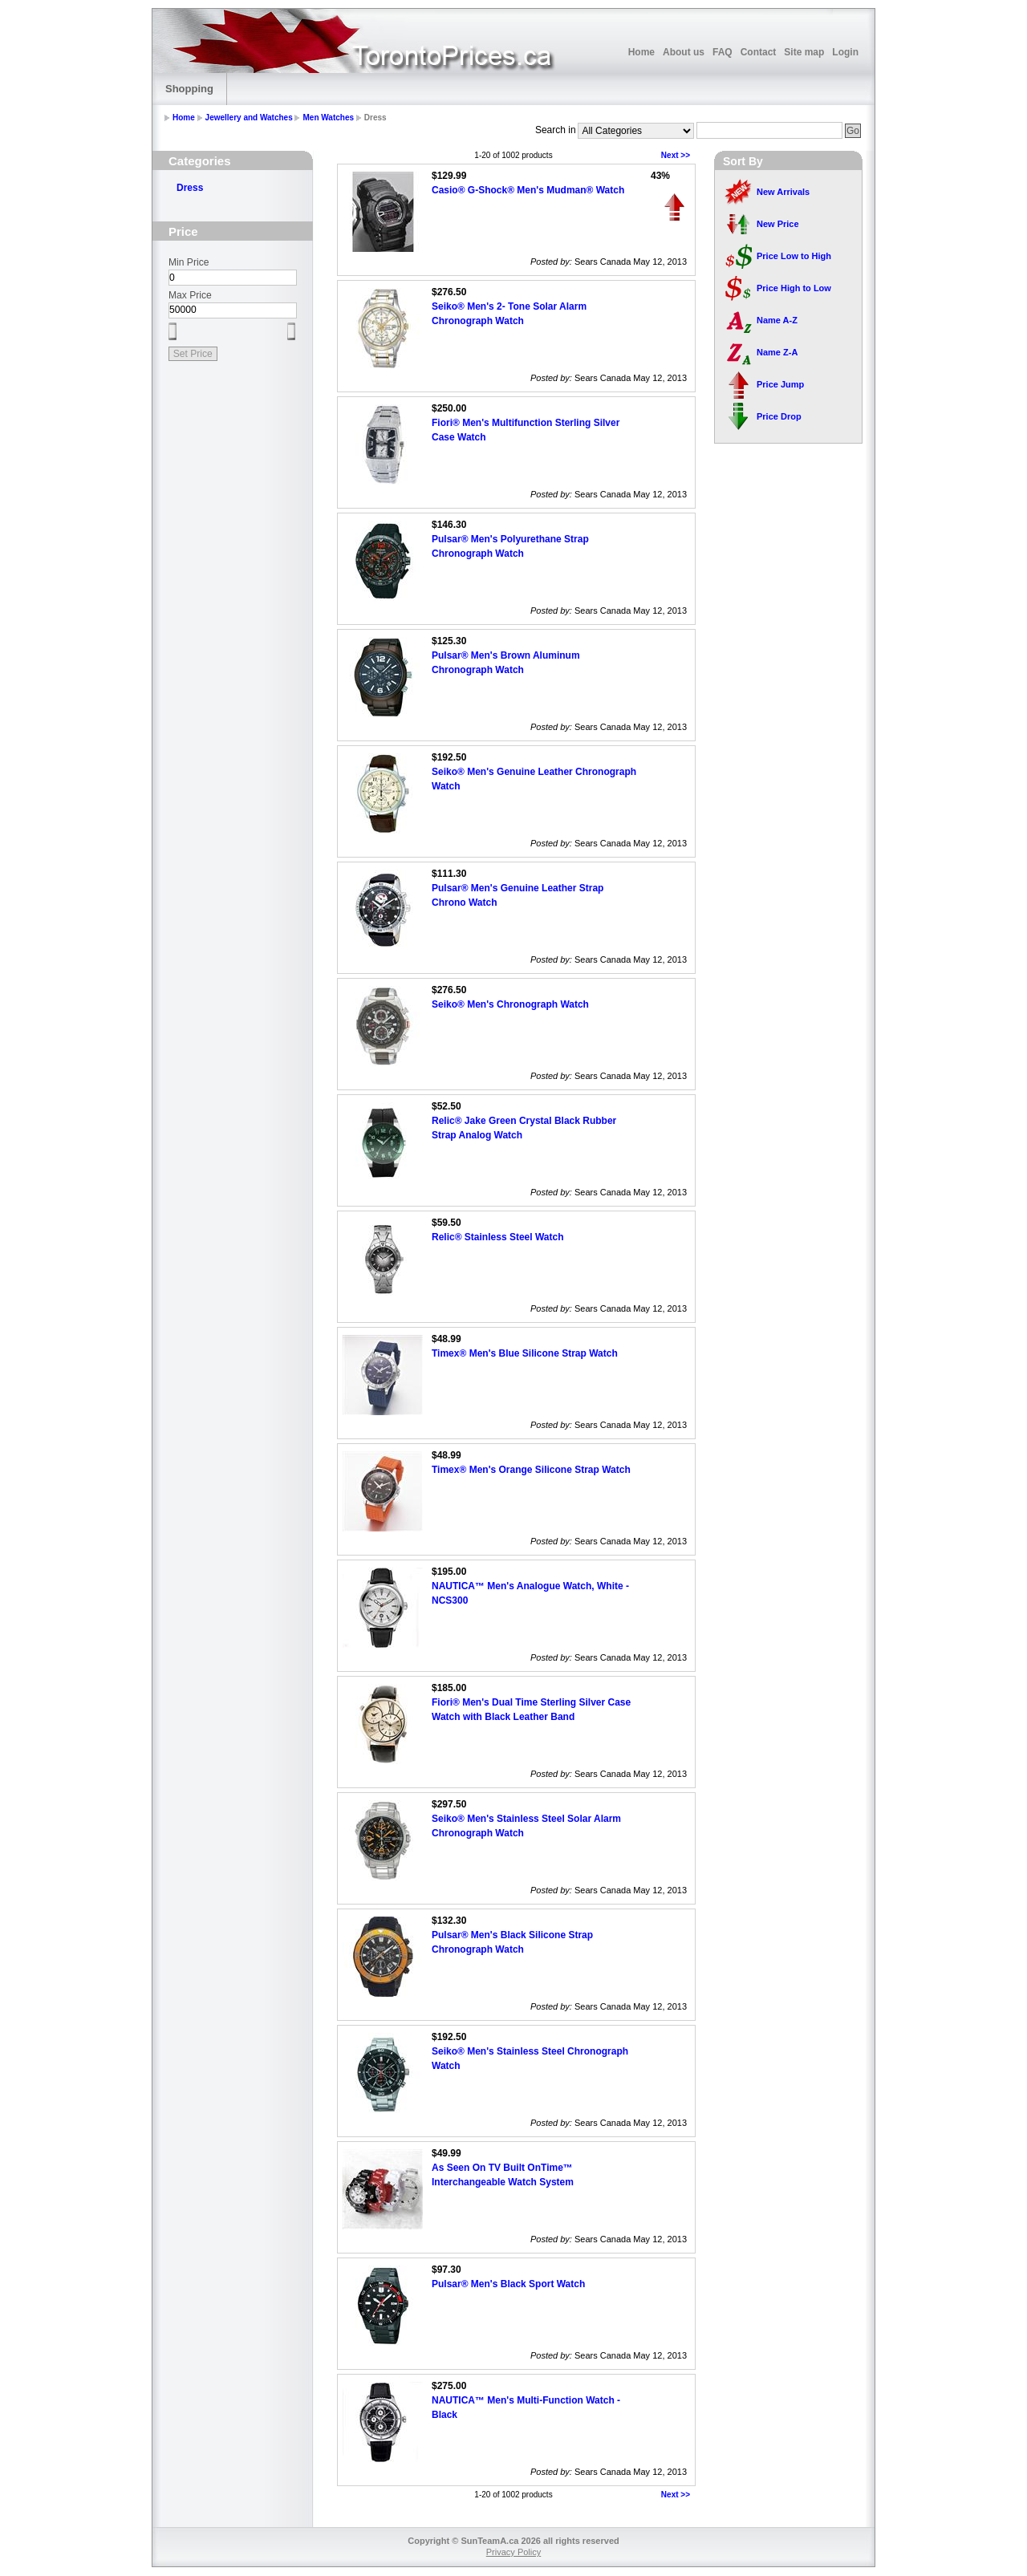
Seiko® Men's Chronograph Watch (510, 1004)
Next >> (675, 155)
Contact (759, 52)
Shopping (189, 89)
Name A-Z (777, 320)
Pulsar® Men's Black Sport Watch (508, 2284)
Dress (190, 187)
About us (683, 52)
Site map (804, 52)
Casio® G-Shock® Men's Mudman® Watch (528, 190)
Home (641, 52)
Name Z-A (777, 352)
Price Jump (780, 384)
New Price (778, 224)
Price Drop (779, 416)
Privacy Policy (513, 2552)
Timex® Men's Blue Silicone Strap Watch (525, 1353)
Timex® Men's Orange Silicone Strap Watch (531, 1469)
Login (845, 52)
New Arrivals (783, 192)
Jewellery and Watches (249, 117)
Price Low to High (794, 256)
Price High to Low (794, 288)
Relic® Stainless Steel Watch (497, 1237)
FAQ (722, 52)
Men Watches (328, 117)
